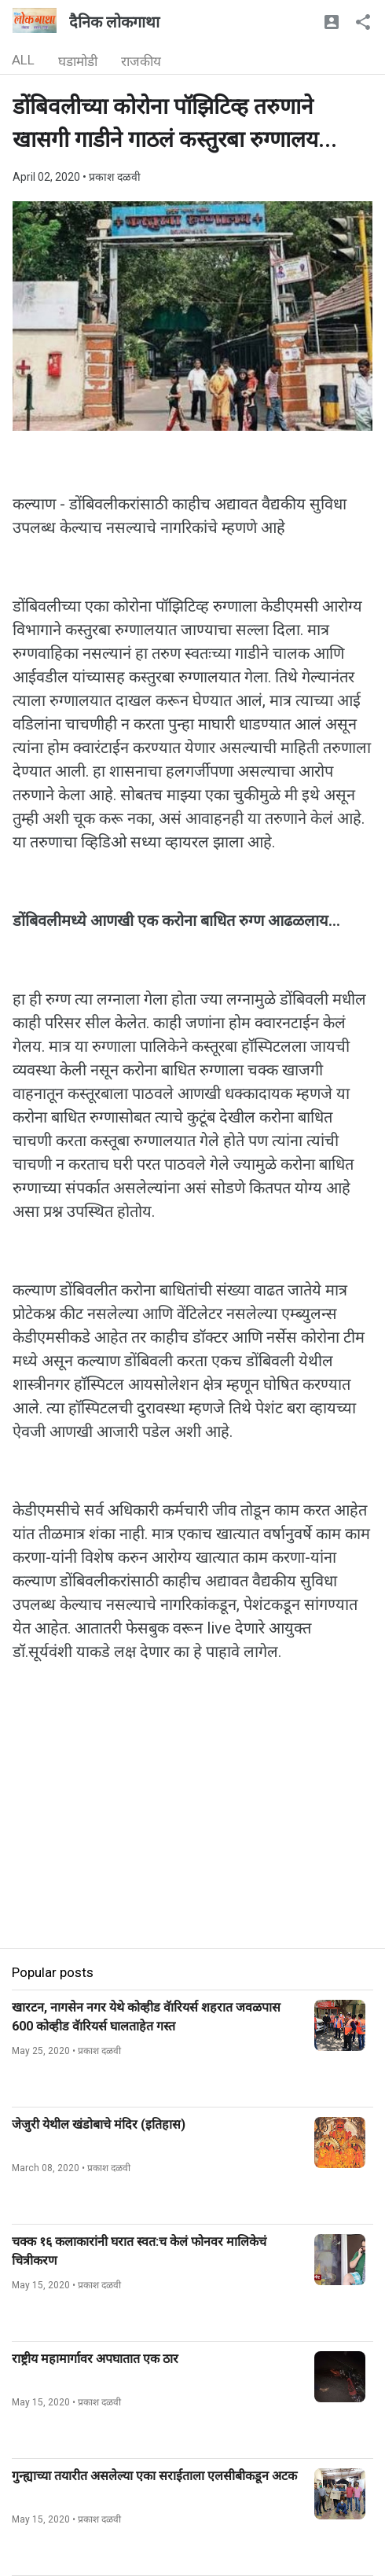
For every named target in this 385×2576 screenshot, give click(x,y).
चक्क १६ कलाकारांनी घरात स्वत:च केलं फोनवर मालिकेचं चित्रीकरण (139, 2251)
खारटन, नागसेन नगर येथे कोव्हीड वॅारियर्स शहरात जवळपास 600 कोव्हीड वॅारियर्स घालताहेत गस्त (146, 2017)
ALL (23, 60)
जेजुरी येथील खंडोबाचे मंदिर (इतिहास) (98, 2124)
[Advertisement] (192, 1838)
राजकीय (141, 61)
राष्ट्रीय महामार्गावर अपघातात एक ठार (95, 2358)
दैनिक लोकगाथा (114, 22)
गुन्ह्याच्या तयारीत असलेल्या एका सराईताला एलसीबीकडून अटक (154, 2475)
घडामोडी (77, 61)
